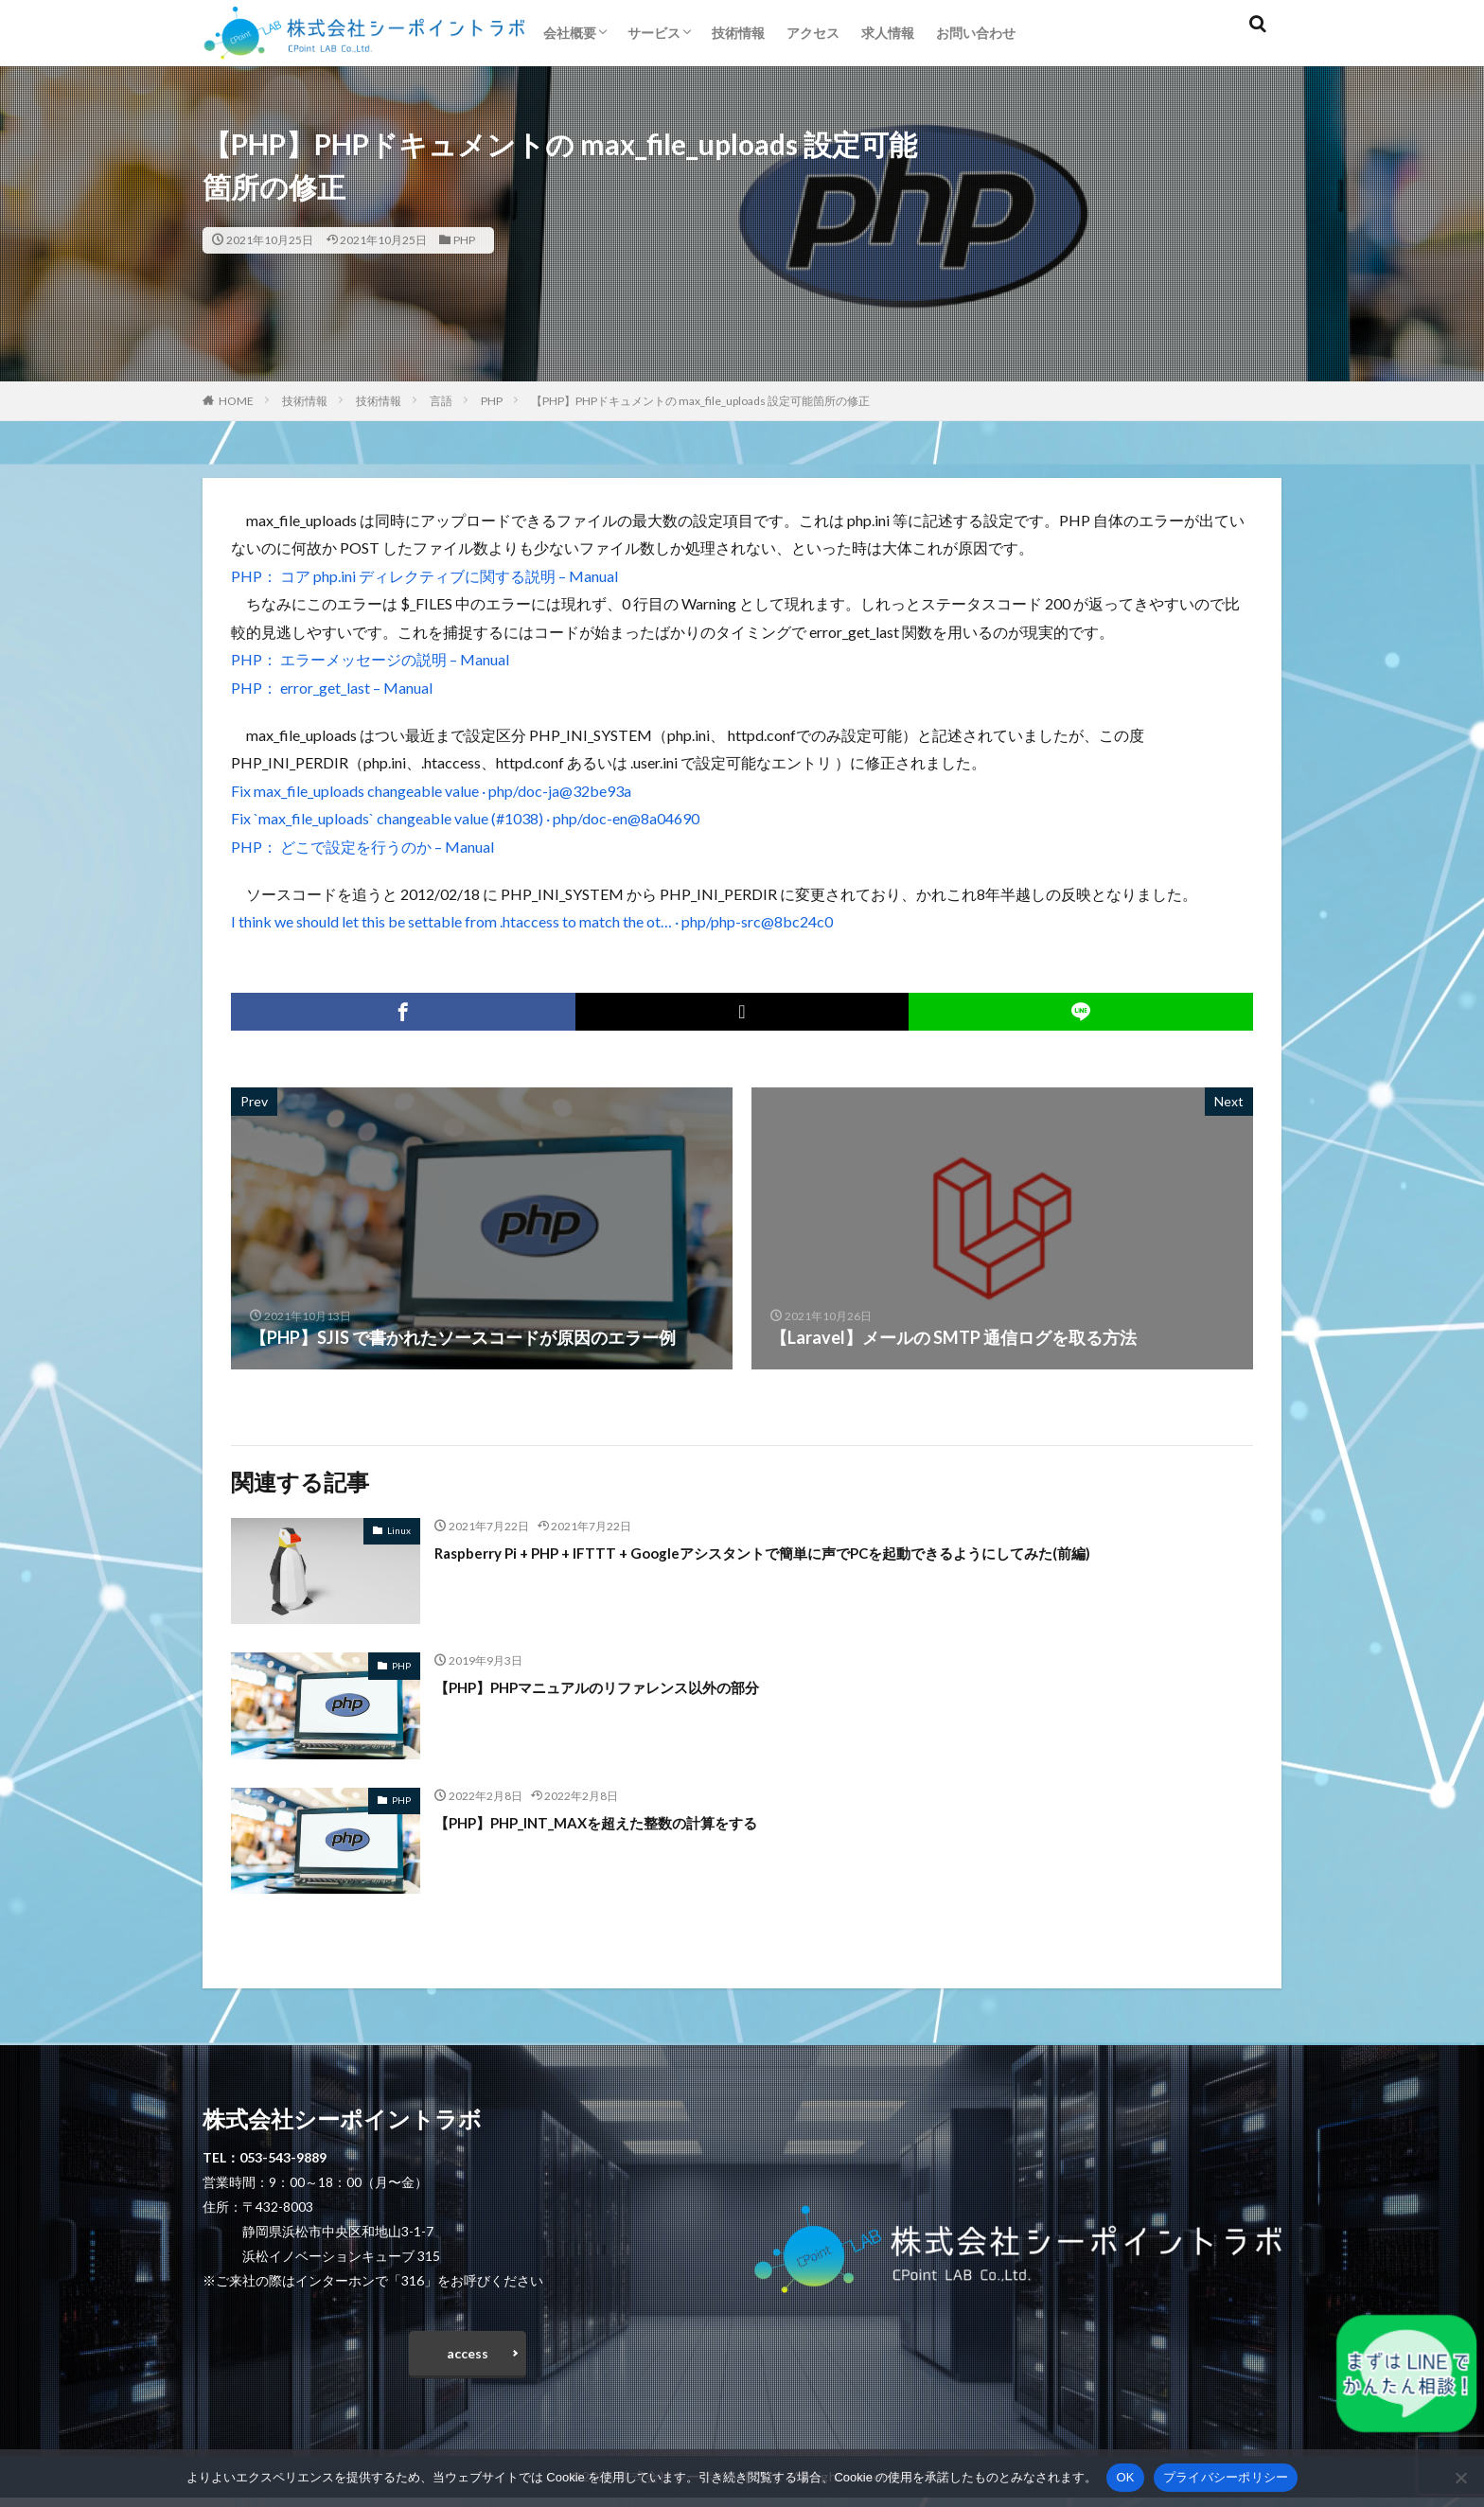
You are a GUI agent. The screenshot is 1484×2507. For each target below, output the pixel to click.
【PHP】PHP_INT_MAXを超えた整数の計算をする (628, 1821)
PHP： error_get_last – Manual (332, 688)
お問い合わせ (976, 33)
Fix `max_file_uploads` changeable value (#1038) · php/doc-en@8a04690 (465, 818)
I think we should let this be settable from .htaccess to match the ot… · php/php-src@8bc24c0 (532, 921)
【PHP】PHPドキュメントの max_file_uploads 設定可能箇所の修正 (700, 401)
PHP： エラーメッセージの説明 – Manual (370, 659)
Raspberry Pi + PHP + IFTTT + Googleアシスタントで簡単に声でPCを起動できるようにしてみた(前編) (823, 1552)
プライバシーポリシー (1226, 2477)
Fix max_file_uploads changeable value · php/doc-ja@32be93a (431, 791)
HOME (236, 401)
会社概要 (569, 33)
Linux (399, 1530)
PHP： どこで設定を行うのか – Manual (362, 847)
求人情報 (887, 33)
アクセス (812, 33)
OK (1125, 2477)
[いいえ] (1460, 2477)
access (467, 2358)
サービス (653, 33)
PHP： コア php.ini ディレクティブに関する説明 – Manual (424, 576)
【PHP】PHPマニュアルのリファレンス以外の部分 (629, 1686)
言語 (441, 401)
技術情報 (738, 33)
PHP (464, 240)
